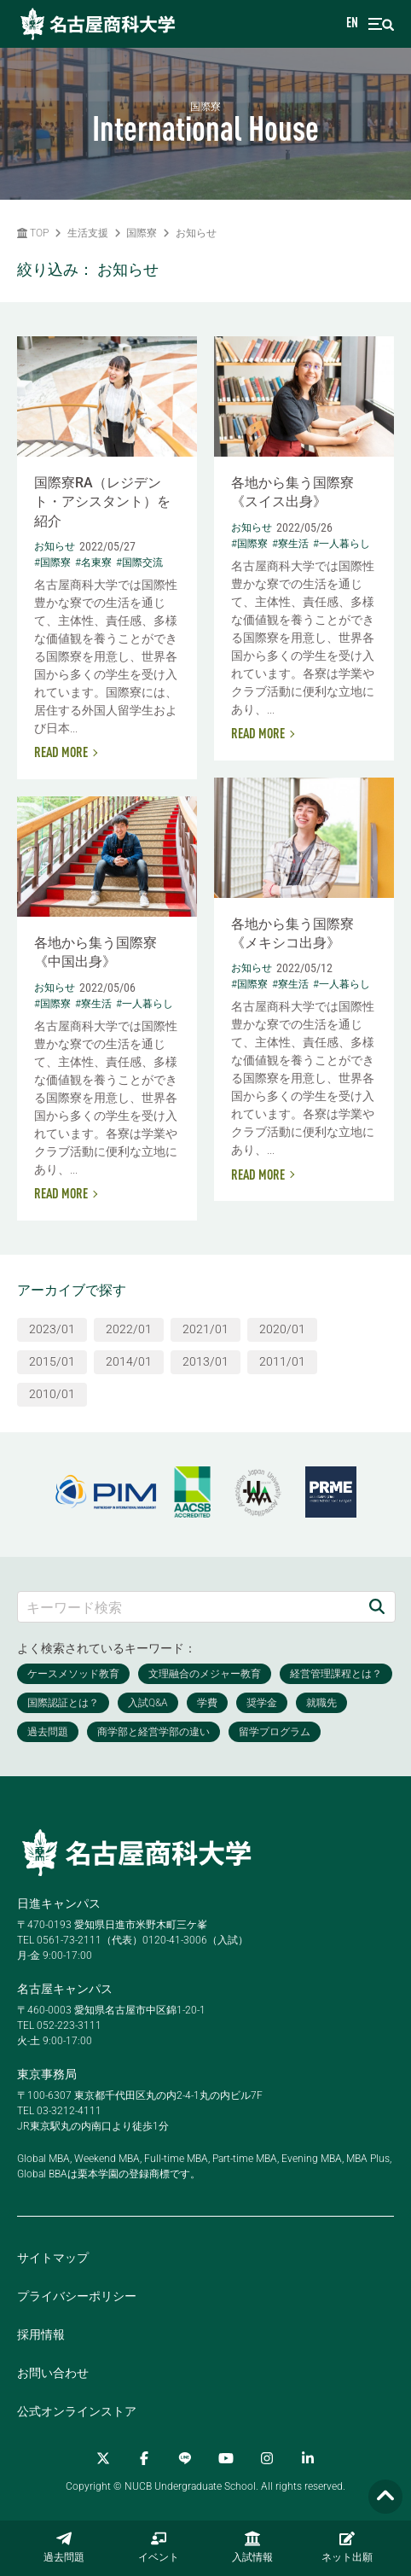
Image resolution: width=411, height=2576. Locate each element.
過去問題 (63, 2547)
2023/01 (52, 1329)
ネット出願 (347, 2547)
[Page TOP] (385, 2497)
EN (352, 24)
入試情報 (252, 2547)
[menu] (381, 24)
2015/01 (52, 1361)
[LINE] (185, 2458)
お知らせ (196, 233)
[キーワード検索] (188, 1607)
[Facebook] (144, 2458)
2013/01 (205, 1361)
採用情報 (41, 2334)
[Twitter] (103, 2458)
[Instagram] (266, 2458)
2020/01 (282, 1329)
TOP (33, 233)
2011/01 (282, 1361)
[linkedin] (307, 2458)
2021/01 (205, 1329)
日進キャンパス (59, 1903)
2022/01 (129, 1329)
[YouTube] (226, 2458)
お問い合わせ (53, 2373)
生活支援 (87, 233)
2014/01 (129, 1361)
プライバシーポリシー (76, 2296)
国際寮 (141, 233)
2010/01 (52, 1394)
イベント (158, 2547)
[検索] (377, 1607)
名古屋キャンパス (65, 1989)
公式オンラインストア (76, 2411)
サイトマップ (53, 2257)
